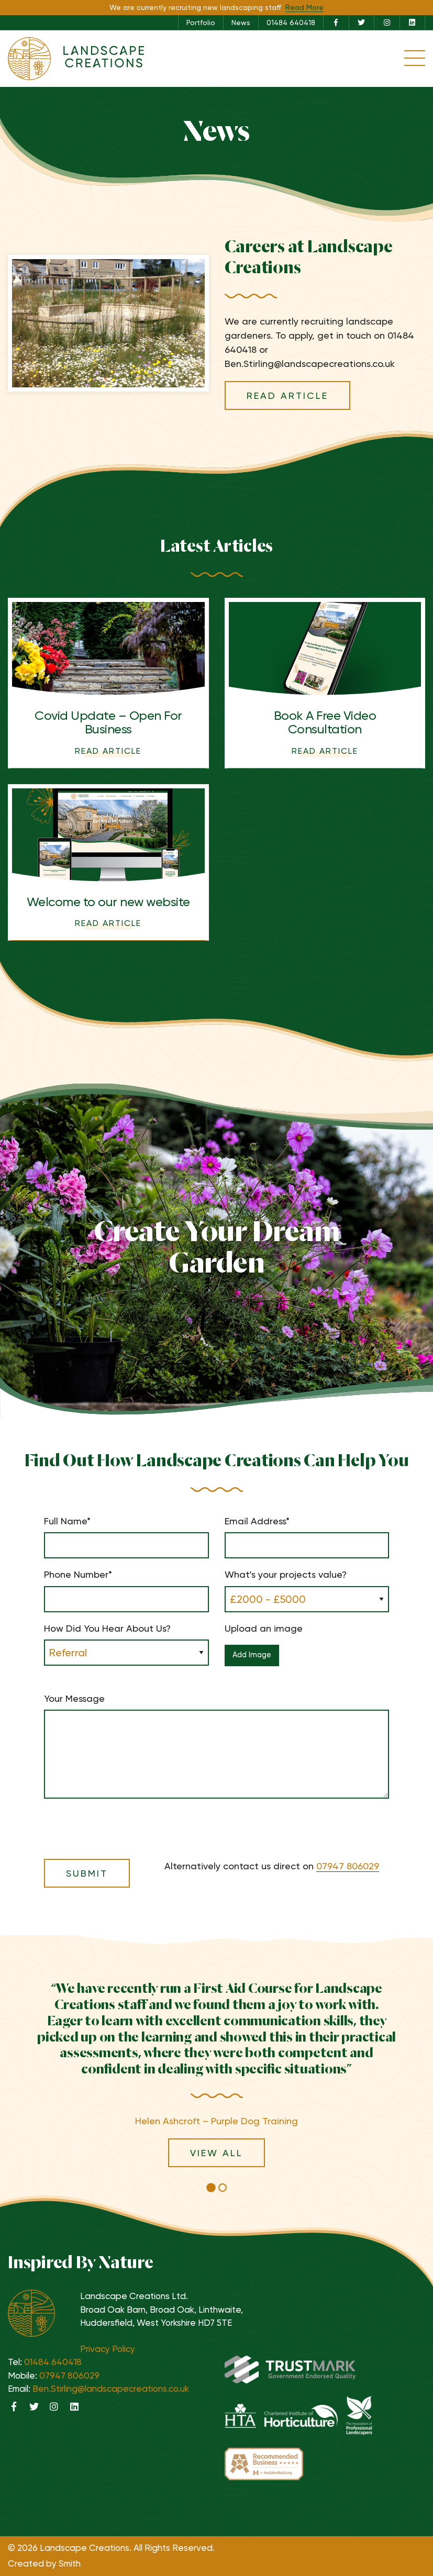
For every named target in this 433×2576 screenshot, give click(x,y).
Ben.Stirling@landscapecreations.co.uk (110, 2388)
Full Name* (126, 1536)
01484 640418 (291, 22)
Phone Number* (126, 1590)
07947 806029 (347, 1865)
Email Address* (307, 1536)
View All (216, 2152)
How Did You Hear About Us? (126, 1640)
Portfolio (200, 22)
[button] (211, 2187)
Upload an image (307, 1649)
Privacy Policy (107, 2349)
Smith (70, 2563)
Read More (304, 7)
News (240, 22)
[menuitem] (201, 22)
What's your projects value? (307, 1586)
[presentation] (123, 1821)
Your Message (216, 1746)
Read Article (287, 395)
